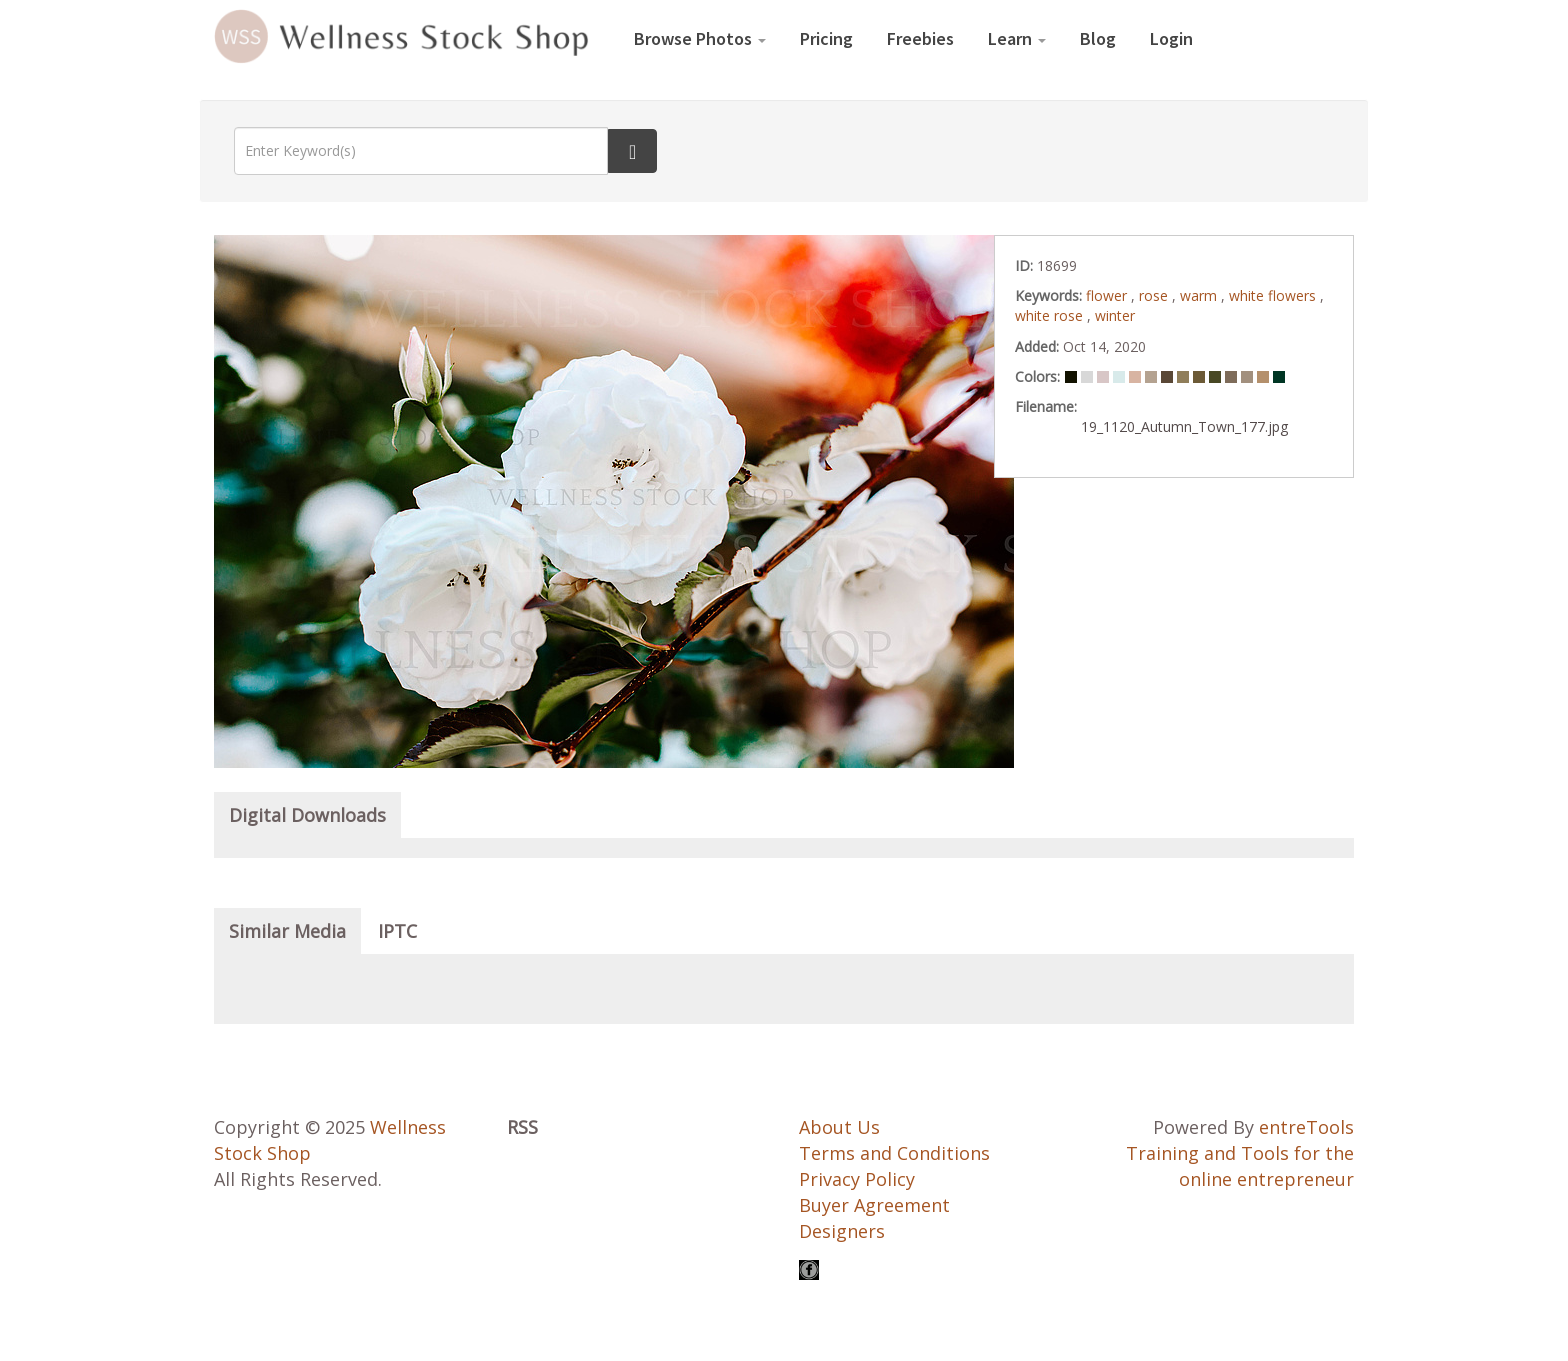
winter (1115, 315)
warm (1200, 295)
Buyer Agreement (874, 1205)
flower (1108, 295)
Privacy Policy (857, 1179)
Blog (1098, 38)
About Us (839, 1127)
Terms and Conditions (894, 1153)
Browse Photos (700, 38)
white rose (1051, 315)
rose (1155, 295)
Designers (842, 1231)
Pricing (826, 38)
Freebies (920, 38)
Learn (1017, 38)
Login (1171, 38)
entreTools (1306, 1127)
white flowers (1274, 295)
